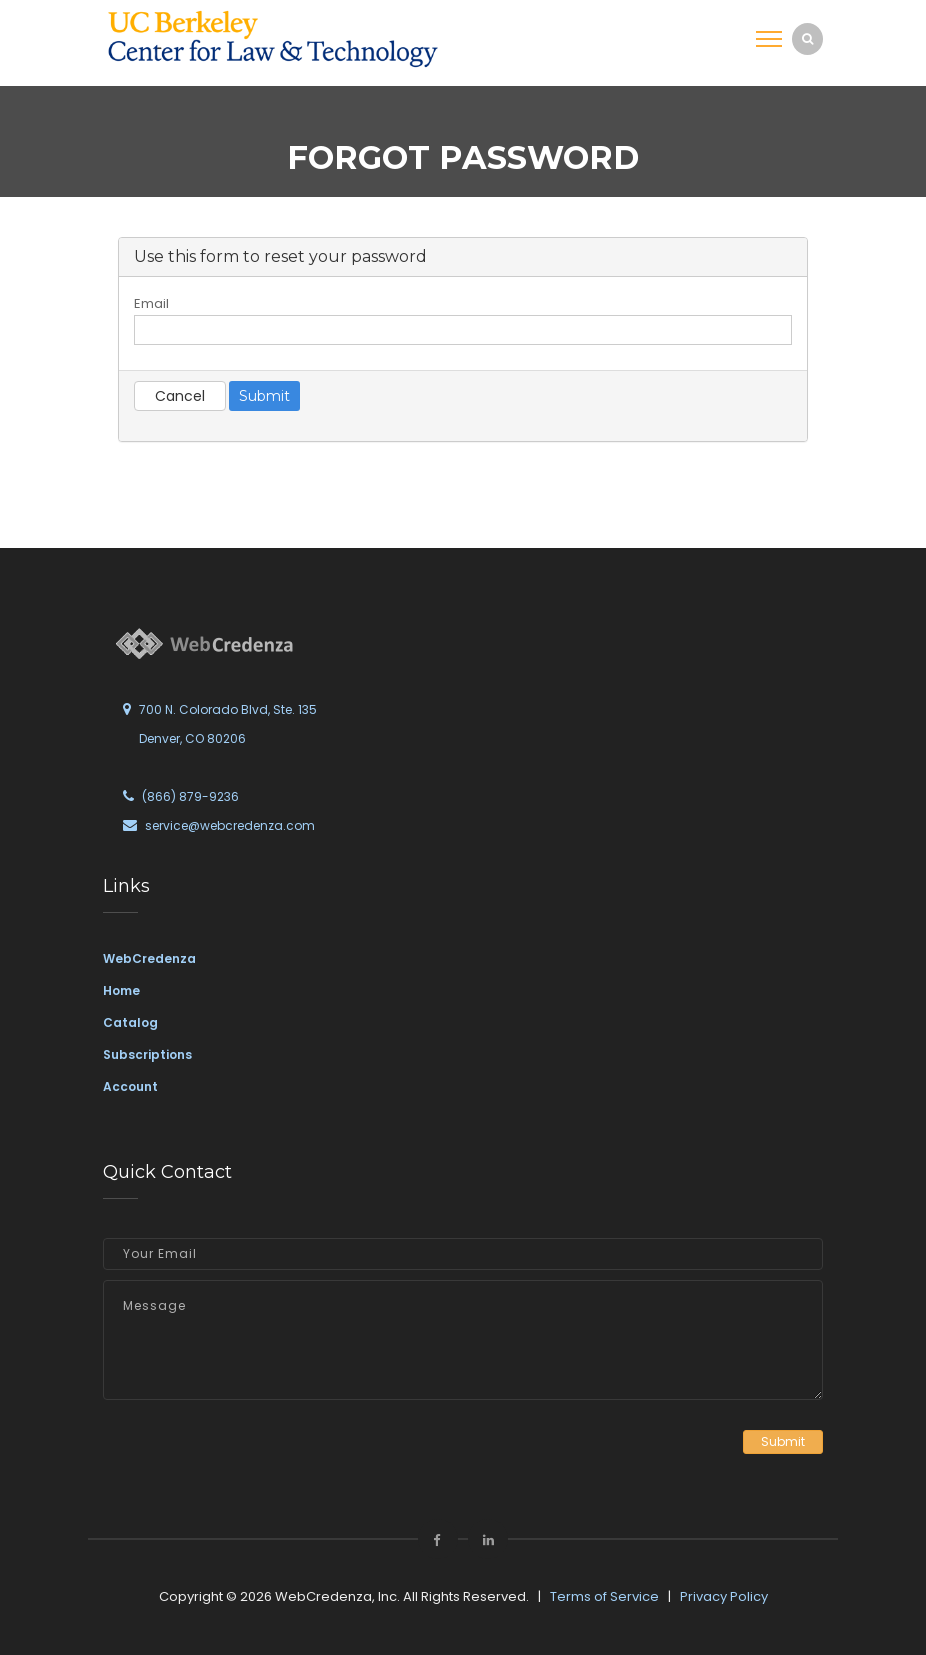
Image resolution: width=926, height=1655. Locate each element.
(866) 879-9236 (190, 796)
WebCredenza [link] (149, 958)
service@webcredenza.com (230, 825)
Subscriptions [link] (147, 1054)
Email (151, 303)
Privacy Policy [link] (724, 1596)
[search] (807, 38)
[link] (273, 38)
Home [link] (121, 990)
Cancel (180, 396)
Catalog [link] (130, 1022)
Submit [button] (783, 1441)
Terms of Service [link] (604, 1596)
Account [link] (130, 1086)
